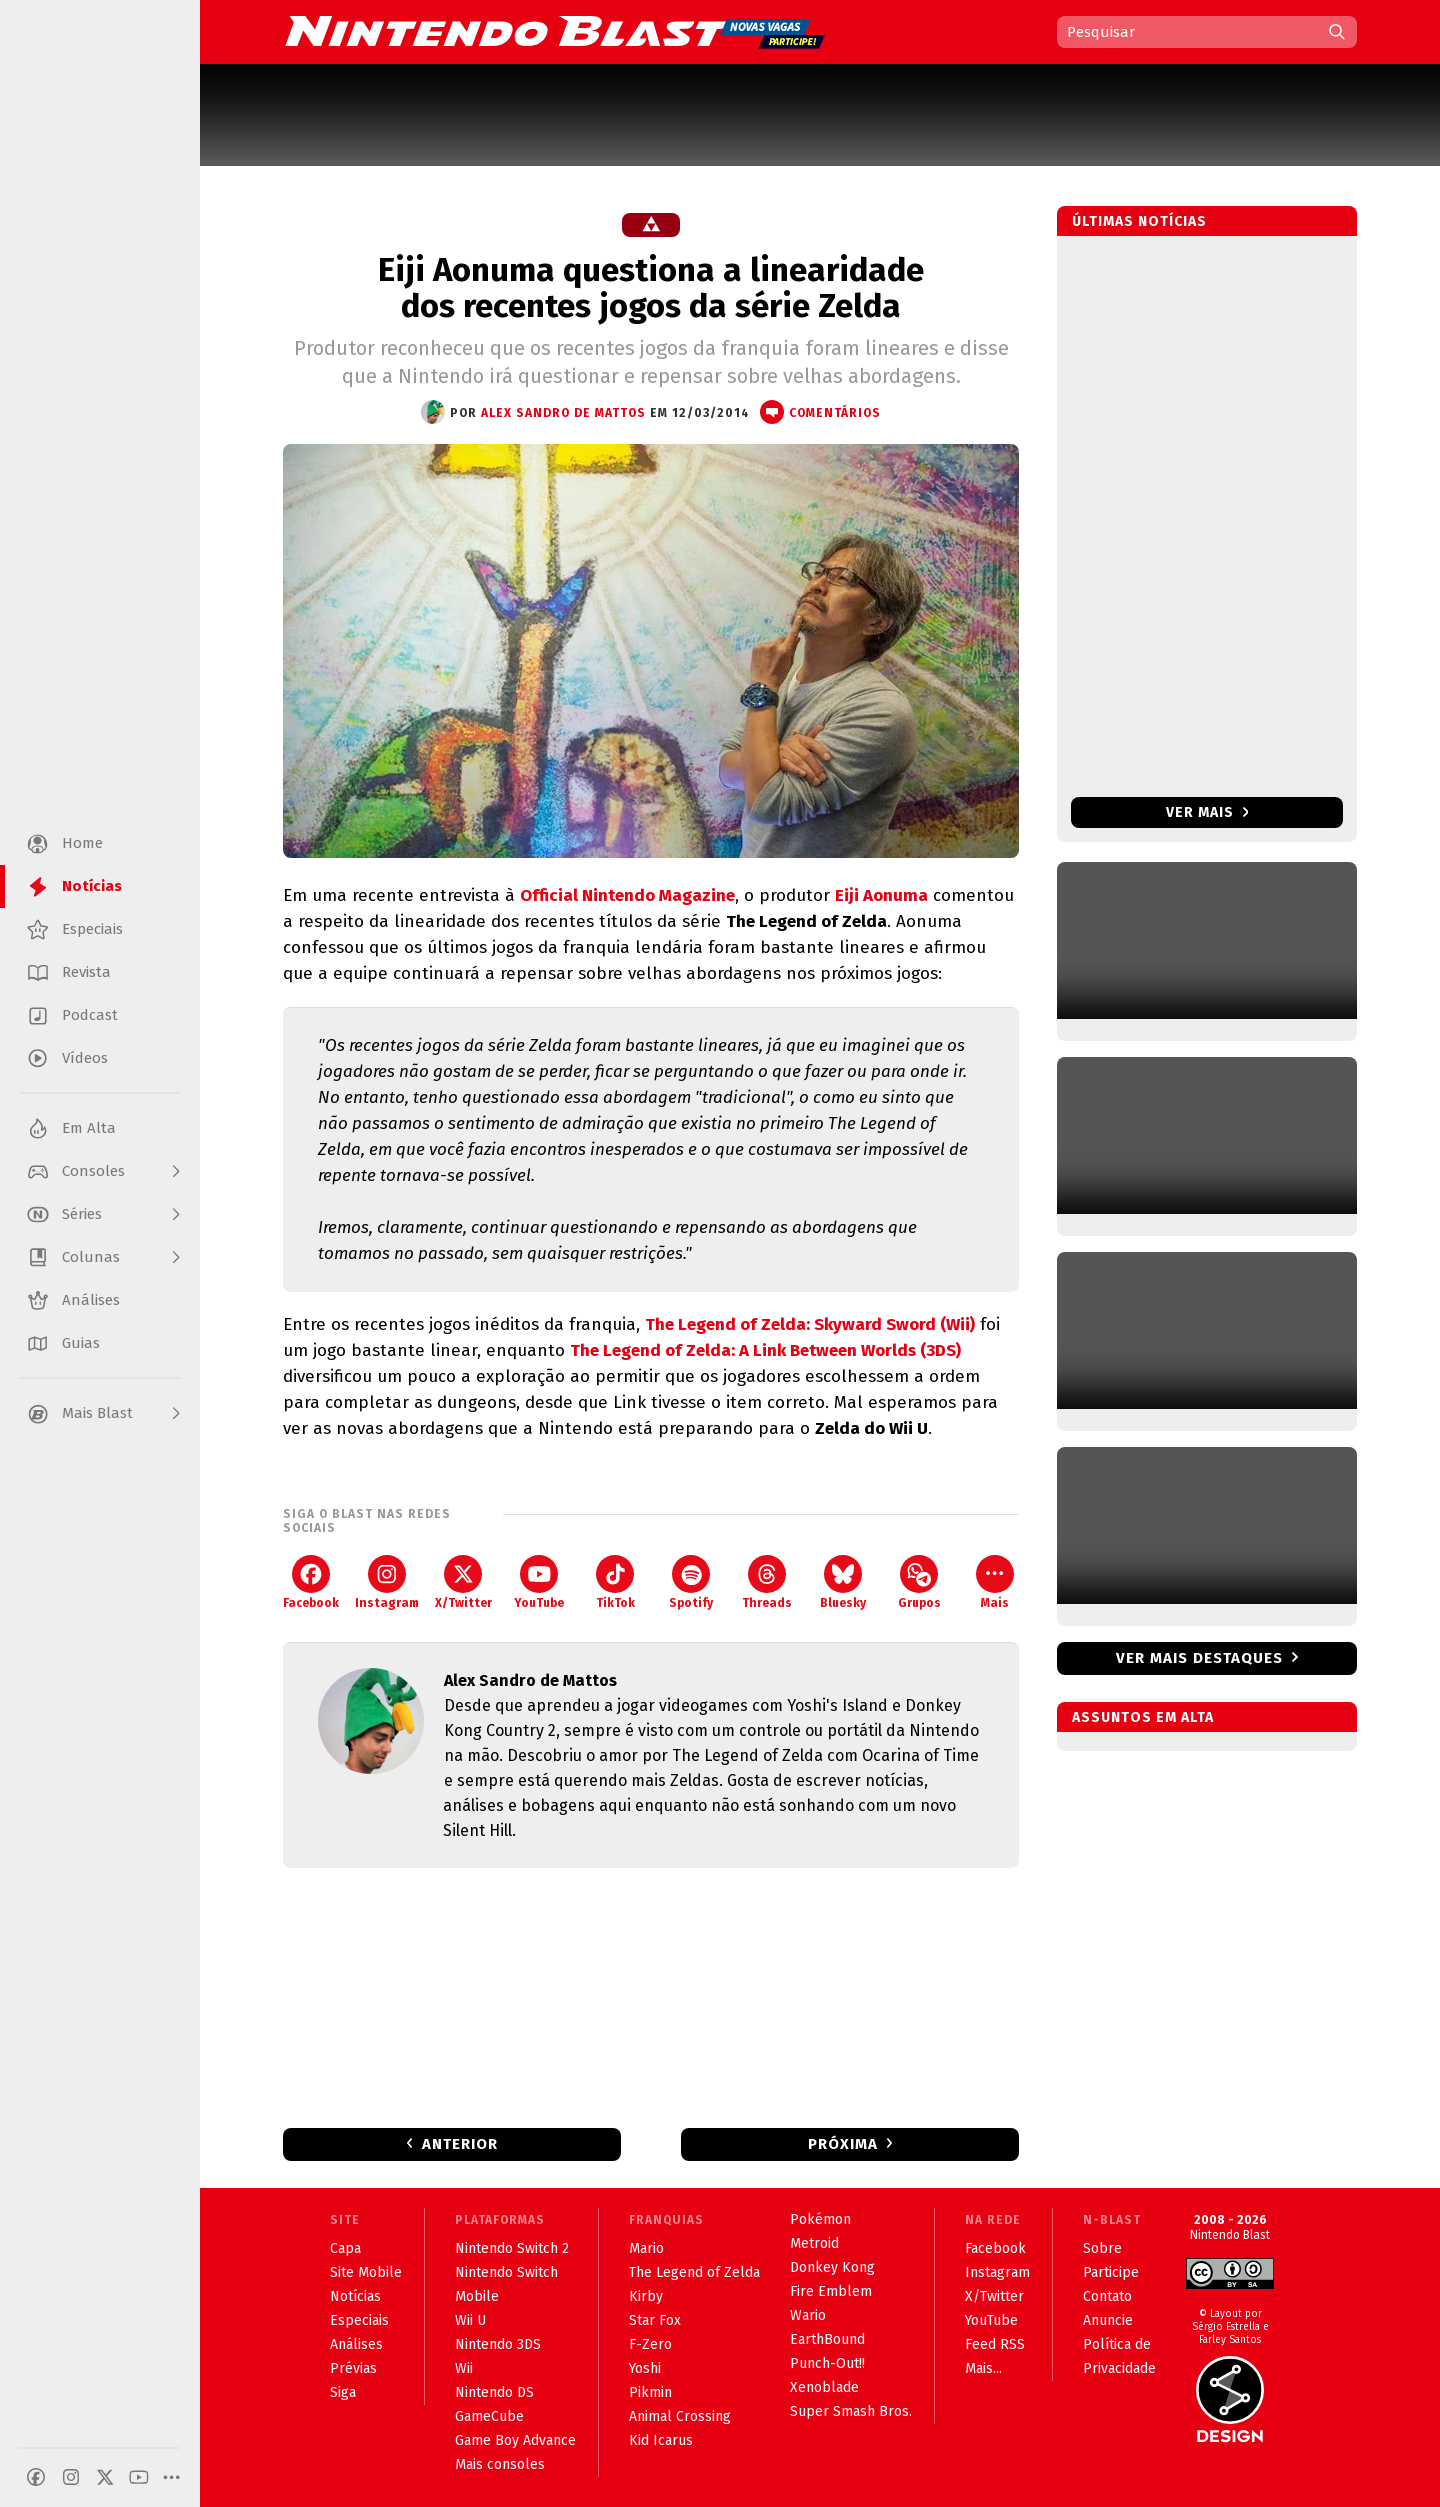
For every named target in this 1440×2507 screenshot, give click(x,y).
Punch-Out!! (827, 2363)
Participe (1111, 2272)
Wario (808, 2315)
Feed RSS (995, 2344)
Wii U (470, 2320)
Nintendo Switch (506, 2272)
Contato (1107, 2296)
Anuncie (1108, 2320)
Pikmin (650, 2392)
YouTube (539, 1582)
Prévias (353, 2368)
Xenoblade (824, 2387)
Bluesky (843, 1582)
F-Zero (650, 2344)
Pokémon (820, 2219)
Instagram (387, 1582)
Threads (767, 1582)
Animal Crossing (680, 2416)
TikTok (615, 1582)
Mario (646, 2248)
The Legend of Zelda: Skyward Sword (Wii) (810, 1324)
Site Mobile (366, 2272)
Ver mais (1207, 812)
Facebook (311, 1582)
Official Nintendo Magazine (627, 895)
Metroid (814, 2243)
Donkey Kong (832, 2267)
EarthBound (827, 2339)
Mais (995, 1582)
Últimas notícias (1139, 221)
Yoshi (645, 2368)
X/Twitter (463, 1582)
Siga (343, 2392)
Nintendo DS (494, 2392)
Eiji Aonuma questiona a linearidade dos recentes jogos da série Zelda (651, 288)
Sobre (1102, 2248)
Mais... (983, 2368)
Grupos (919, 1582)
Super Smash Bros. (851, 2411)
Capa (345, 2248)
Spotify (691, 1582)
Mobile (477, 2296)
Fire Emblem (831, 2291)
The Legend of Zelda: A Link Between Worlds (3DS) (765, 1350)
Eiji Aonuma (881, 895)
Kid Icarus (661, 2440)
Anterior (460, 2144)
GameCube (489, 2416)
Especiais (359, 2320)
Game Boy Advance (515, 2440)
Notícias (355, 2296)
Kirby (646, 2296)
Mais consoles (500, 2464)
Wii (464, 2368)
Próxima (843, 2144)
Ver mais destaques (1199, 1658)
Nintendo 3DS (498, 2344)
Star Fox (655, 2320)
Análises (356, 2344)
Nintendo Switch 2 (512, 2248)
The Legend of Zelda (694, 2272)
